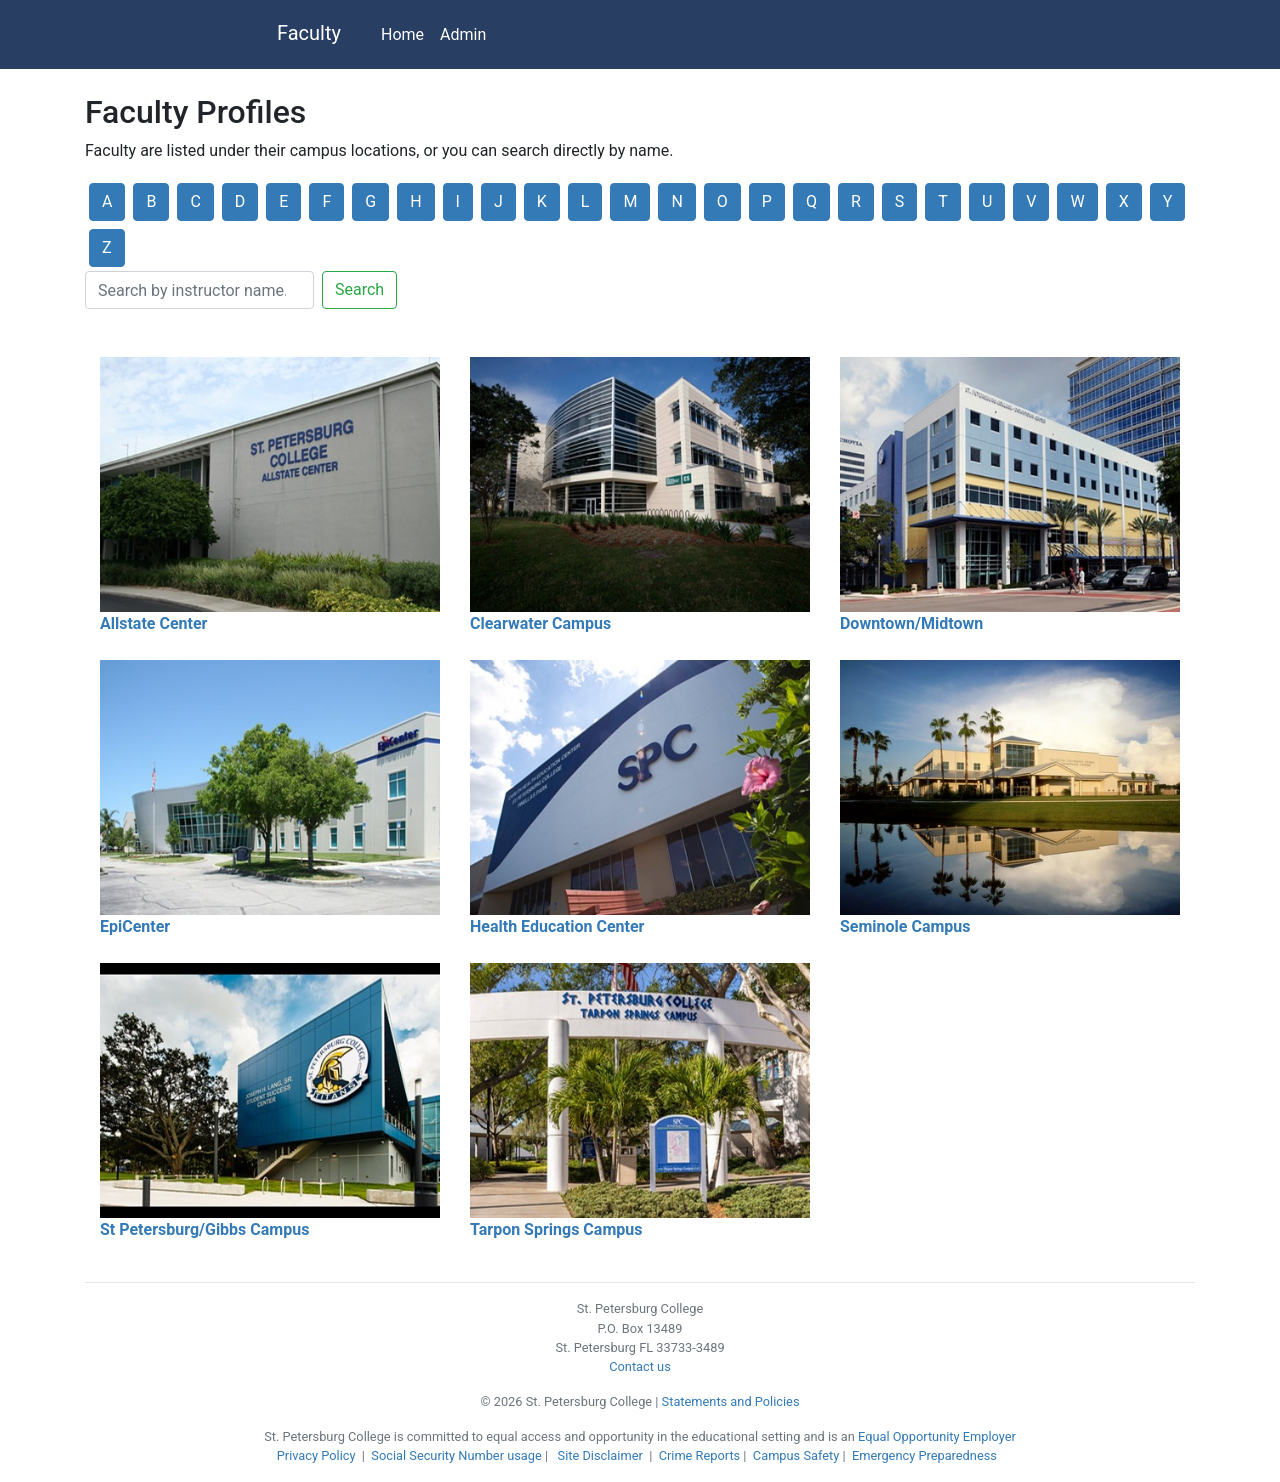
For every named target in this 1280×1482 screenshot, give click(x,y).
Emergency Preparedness (924, 1455)
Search (359, 289)
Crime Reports (700, 1455)
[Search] (199, 290)
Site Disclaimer (600, 1455)
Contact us (640, 1366)
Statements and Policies (731, 1401)
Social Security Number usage (456, 1455)
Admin (463, 34)
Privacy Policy (316, 1455)
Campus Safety (796, 1455)
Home (402, 34)
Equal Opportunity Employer (937, 1436)
